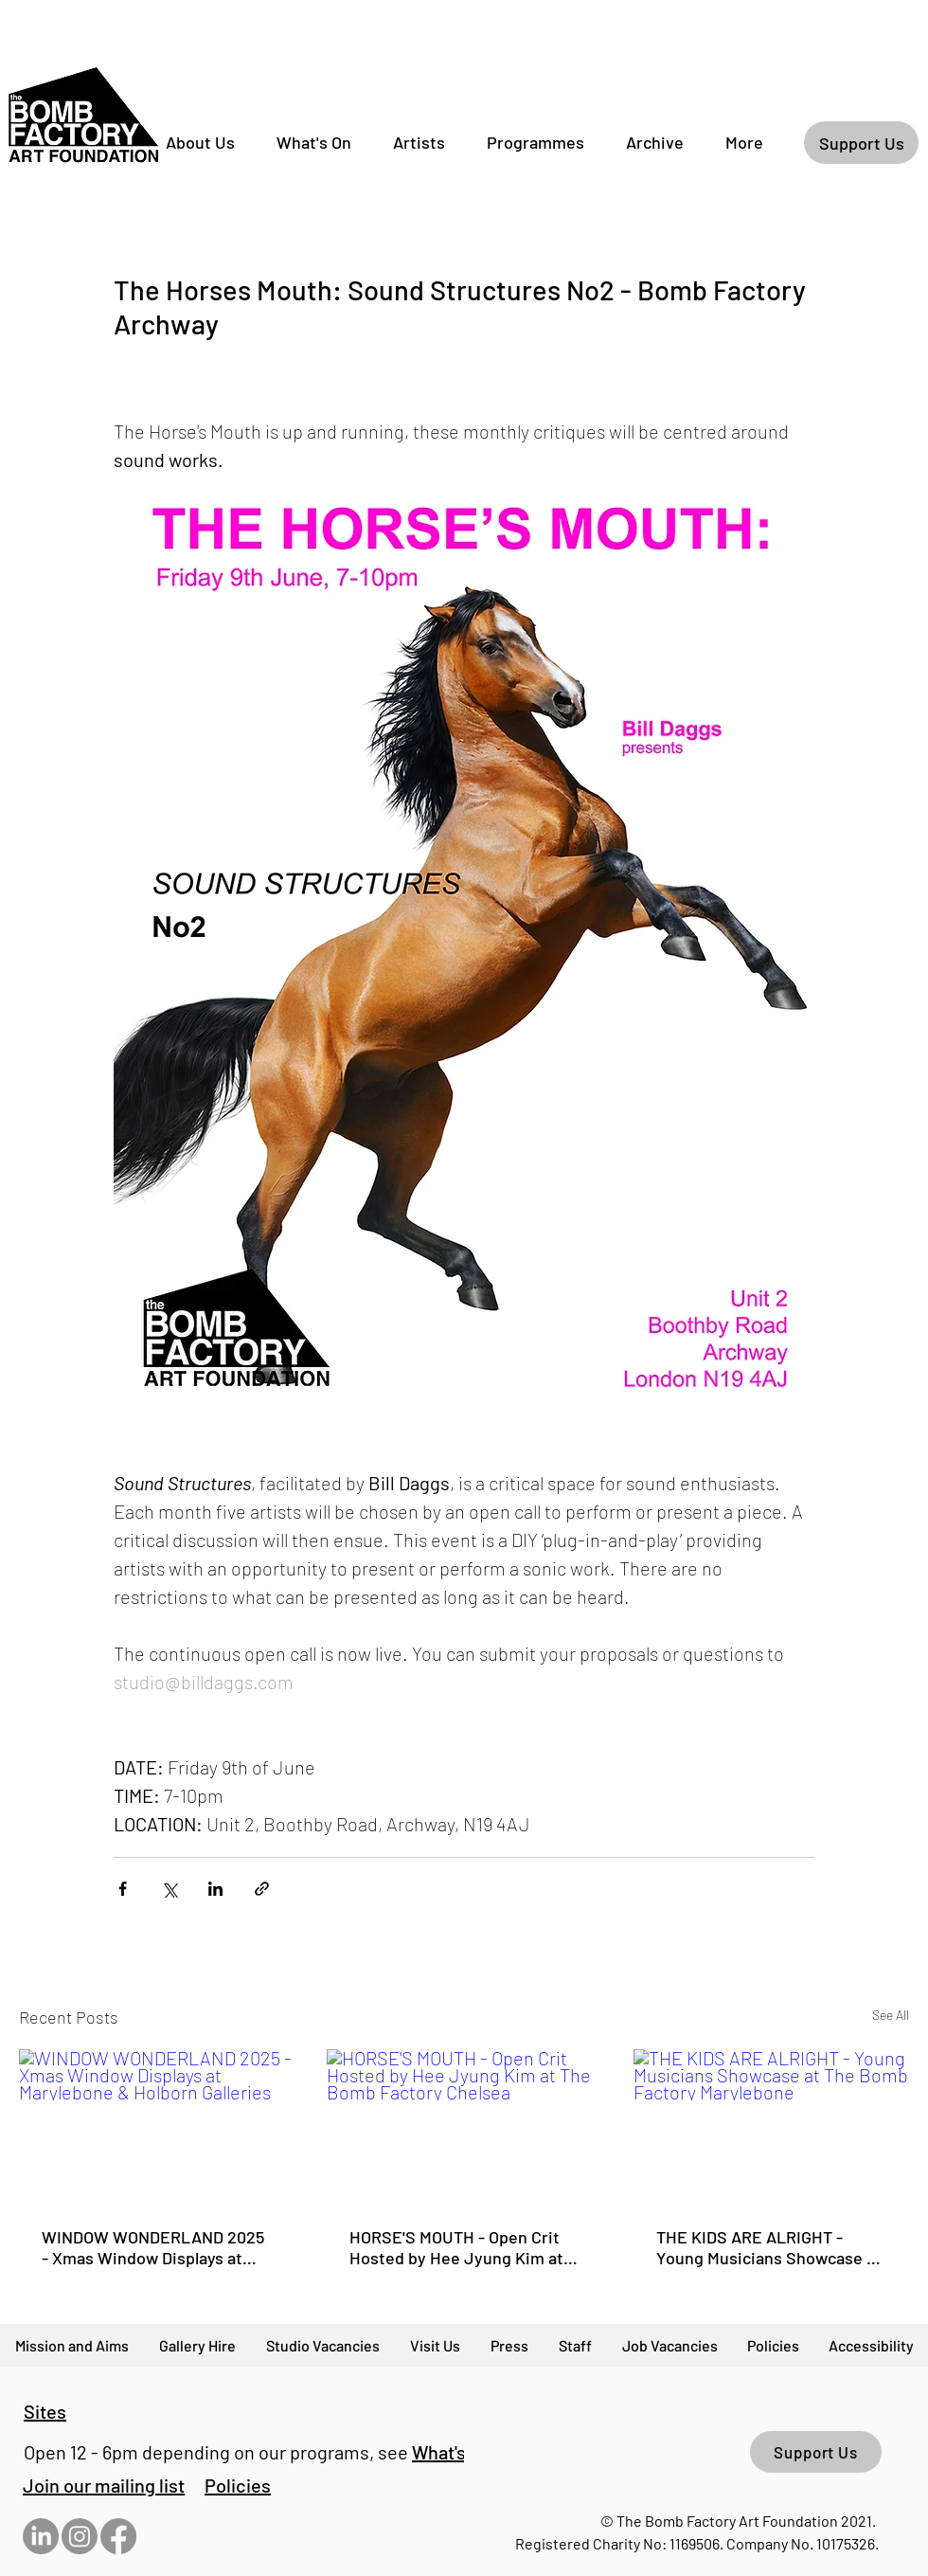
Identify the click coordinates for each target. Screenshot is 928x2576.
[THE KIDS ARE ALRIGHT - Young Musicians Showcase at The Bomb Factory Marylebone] (771, 2126)
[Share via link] (262, 1889)
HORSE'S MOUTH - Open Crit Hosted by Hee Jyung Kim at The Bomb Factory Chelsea (456, 2247)
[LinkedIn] (41, 2536)
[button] (104, 2485)
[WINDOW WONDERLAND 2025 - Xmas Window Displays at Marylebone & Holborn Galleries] (156, 2126)
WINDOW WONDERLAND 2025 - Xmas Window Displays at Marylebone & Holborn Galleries (153, 2247)
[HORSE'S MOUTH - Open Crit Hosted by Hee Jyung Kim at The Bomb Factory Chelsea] (464, 2127)
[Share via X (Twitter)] (169, 1889)
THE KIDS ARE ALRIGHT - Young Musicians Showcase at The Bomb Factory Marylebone (769, 2247)
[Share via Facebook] (123, 1889)
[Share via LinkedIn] (215, 1889)
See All (890, 2015)
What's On (451, 2452)
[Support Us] (861, 142)
